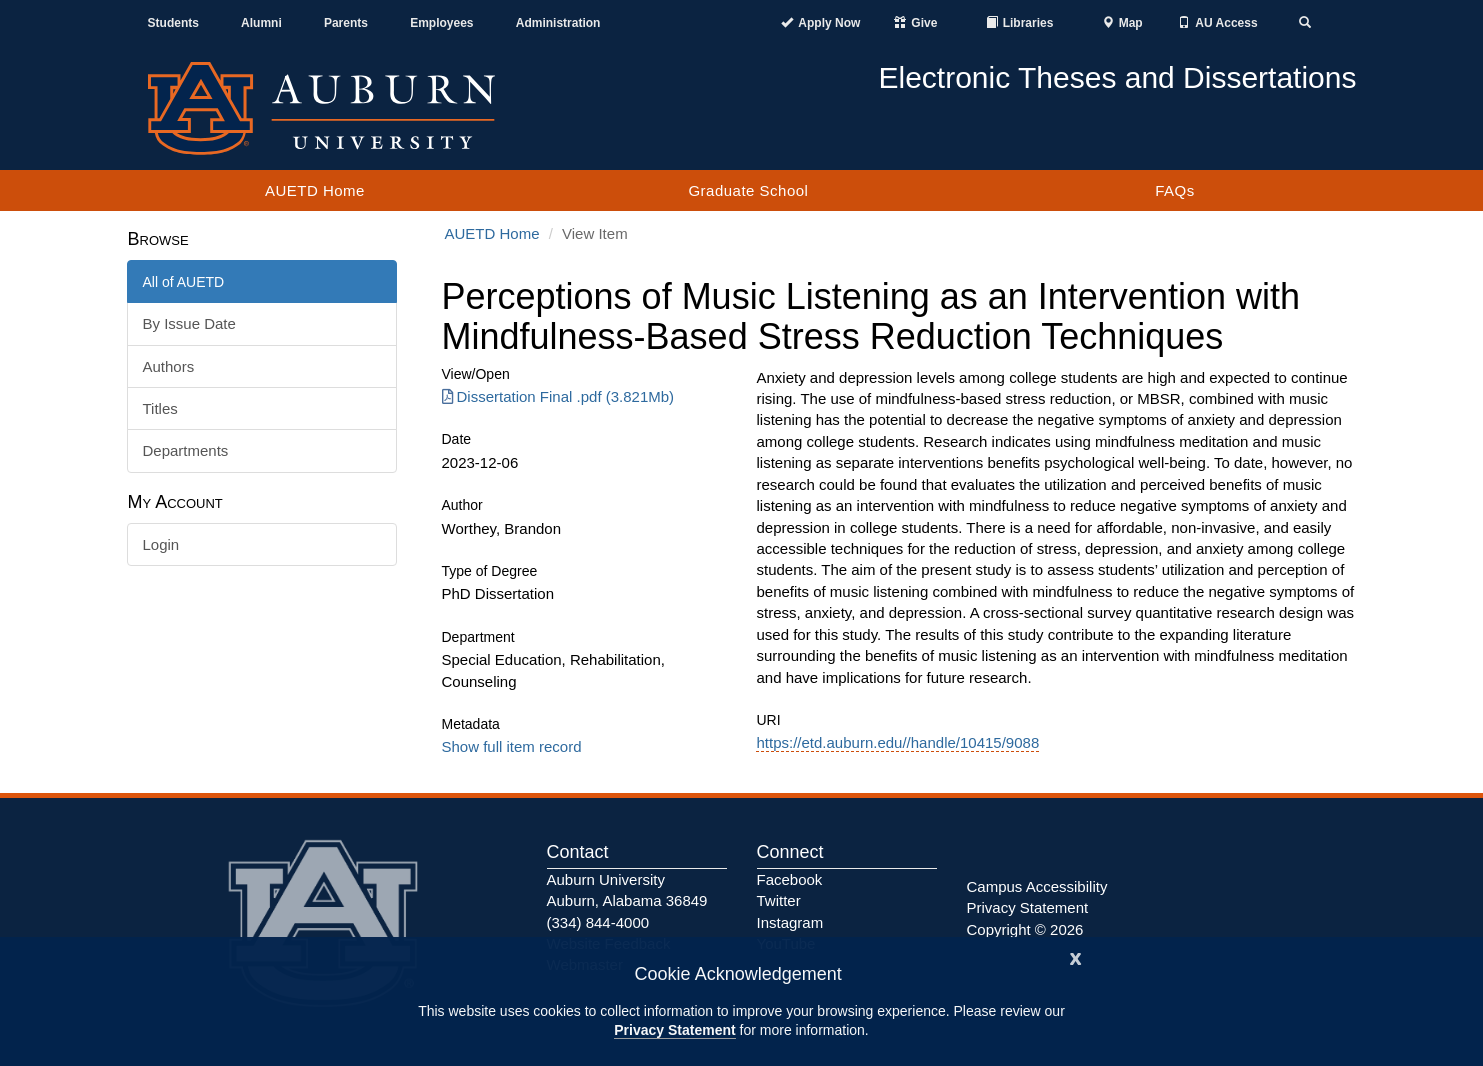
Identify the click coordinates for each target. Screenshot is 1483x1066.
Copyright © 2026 (1025, 929)
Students (173, 23)
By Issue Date (189, 323)
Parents (346, 23)
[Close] (1076, 956)
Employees (441, 23)
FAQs (1175, 190)
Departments (186, 450)
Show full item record (512, 746)
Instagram (790, 922)
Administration (558, 23)
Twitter (779, 900)
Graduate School (748, 190)
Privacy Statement (674, 1030)
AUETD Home (315, 190)
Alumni (261, 23)
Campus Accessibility (1037, 886)
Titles (160, 408)
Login (161, 544)
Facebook (790, 879)
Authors (169, 366)
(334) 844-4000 (598, 922)
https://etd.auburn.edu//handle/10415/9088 (897, 742)
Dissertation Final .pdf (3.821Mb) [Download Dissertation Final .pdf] (558, 396)
